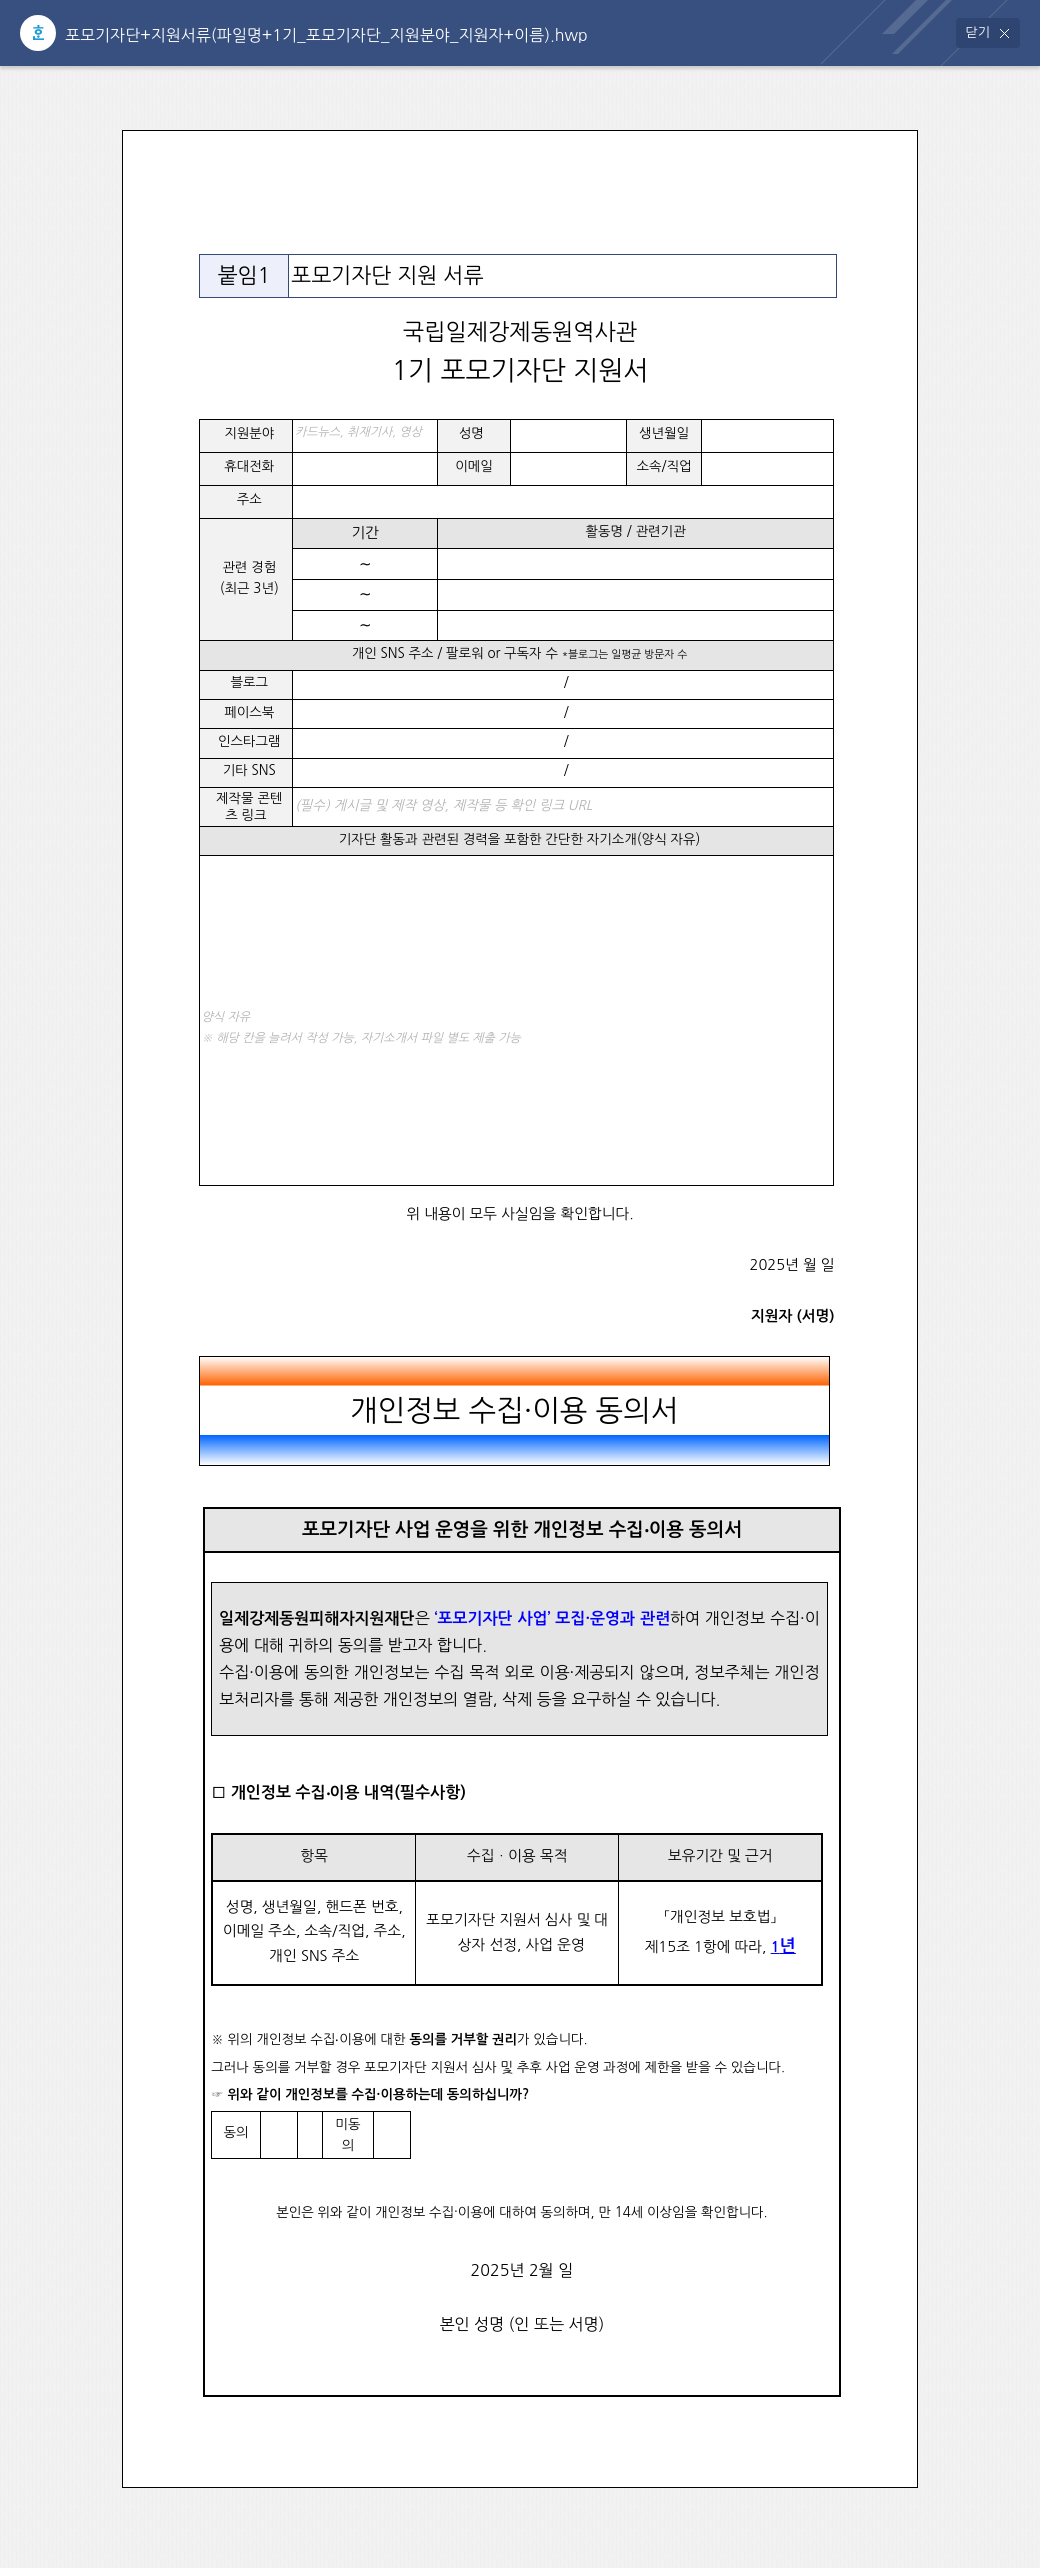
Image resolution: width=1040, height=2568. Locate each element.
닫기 (978, 32)
